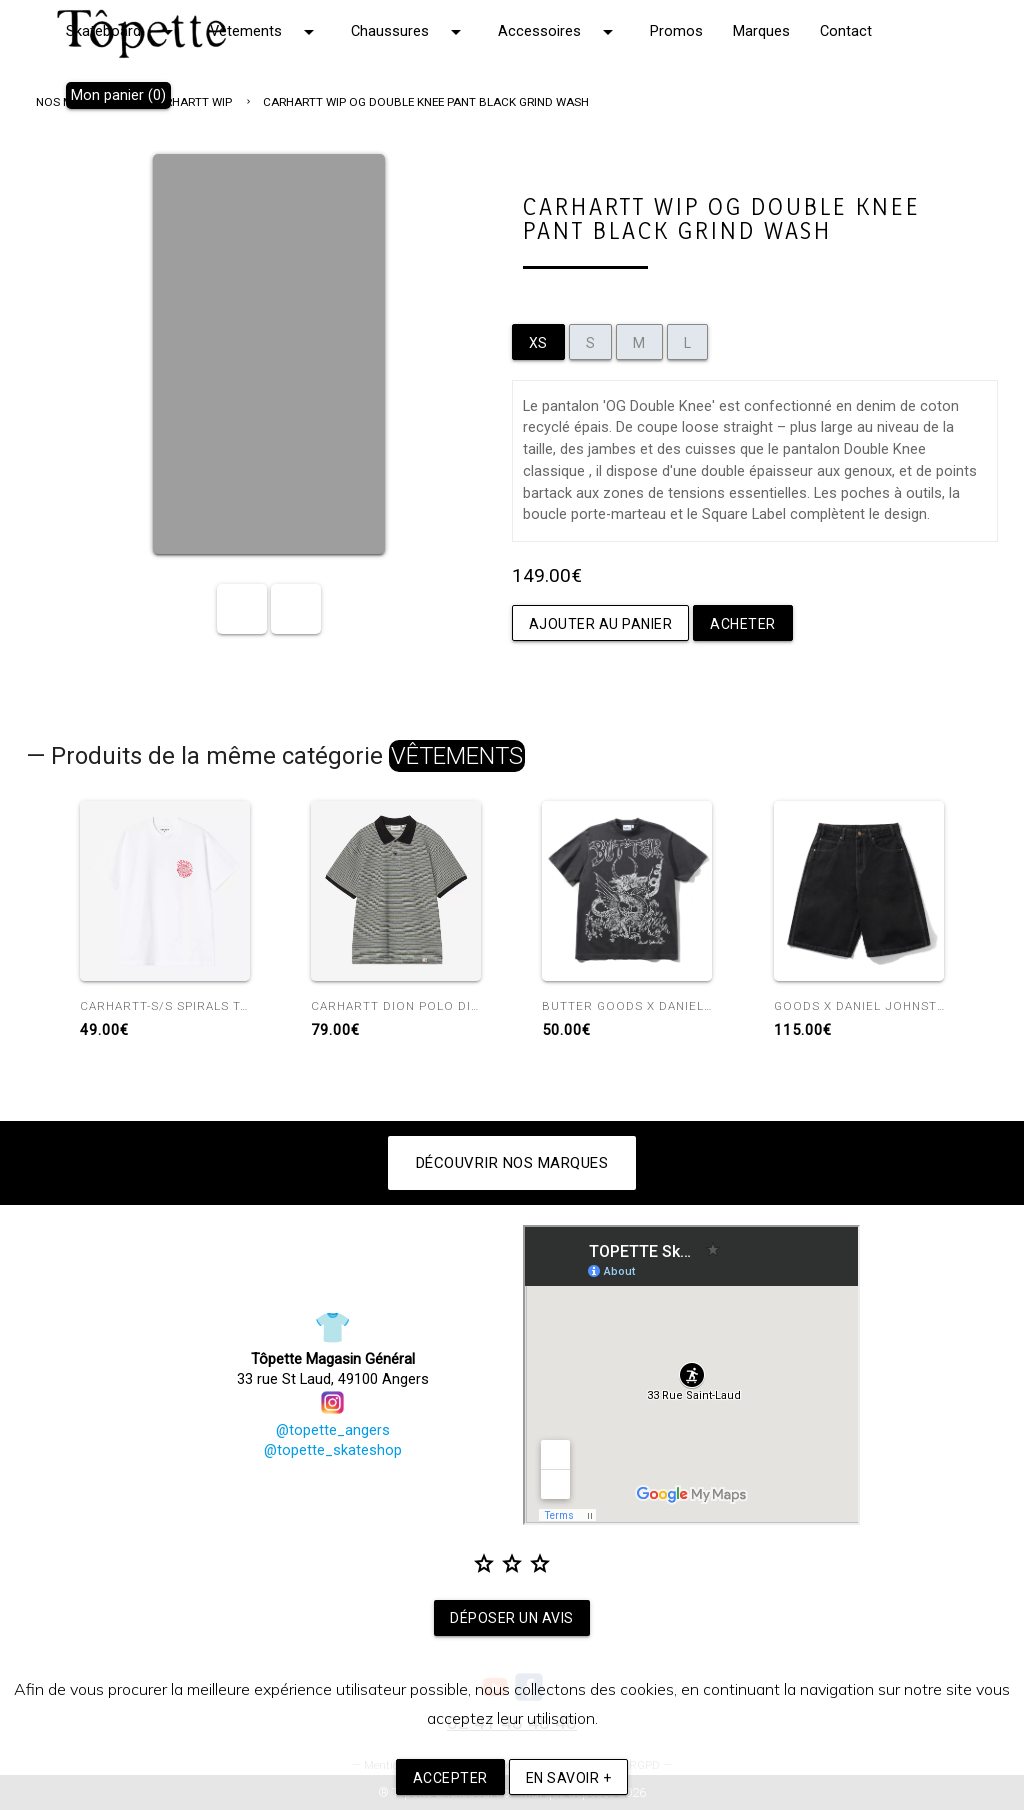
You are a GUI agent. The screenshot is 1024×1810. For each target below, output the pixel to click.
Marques (761, 31)
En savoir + (569, 1778)
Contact (846, 31)
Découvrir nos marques (512, 1163)
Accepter (450, 1778)
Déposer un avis (512, 1618)
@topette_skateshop (333, 1450)
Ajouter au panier (601, 624)
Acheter (743, 624)
